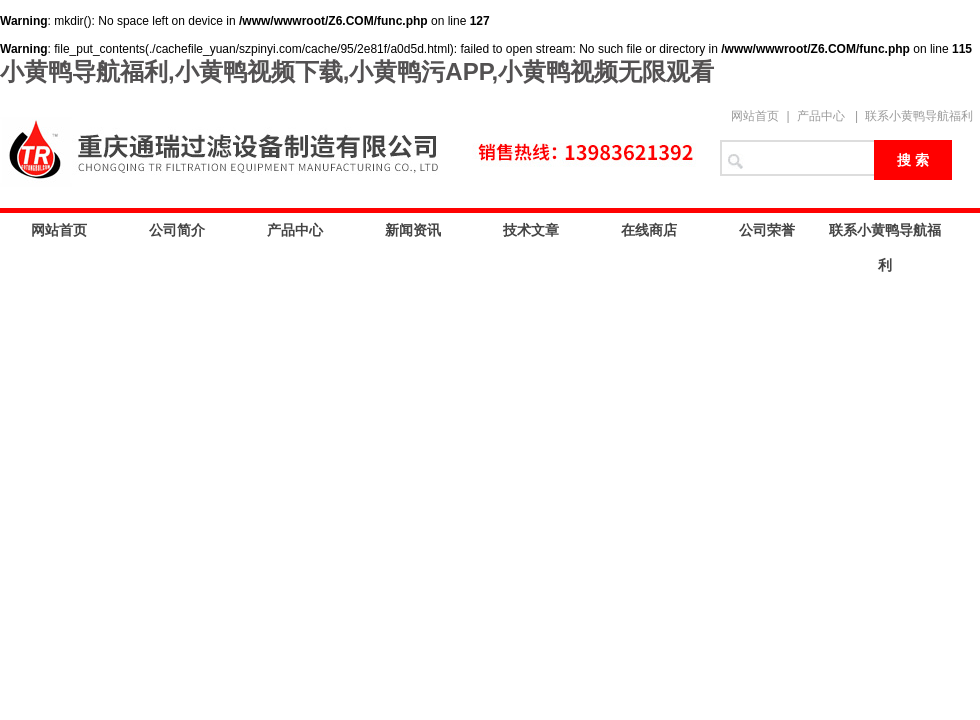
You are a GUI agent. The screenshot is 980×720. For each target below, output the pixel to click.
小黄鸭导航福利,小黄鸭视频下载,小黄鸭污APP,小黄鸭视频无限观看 (357, 71)
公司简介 (177, 230)
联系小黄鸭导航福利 (919, 116)
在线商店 (649, 230)
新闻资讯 (413, 230)
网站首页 (755, 116)
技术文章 (531, 230)
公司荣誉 (767, 230)
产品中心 (821, 116)
